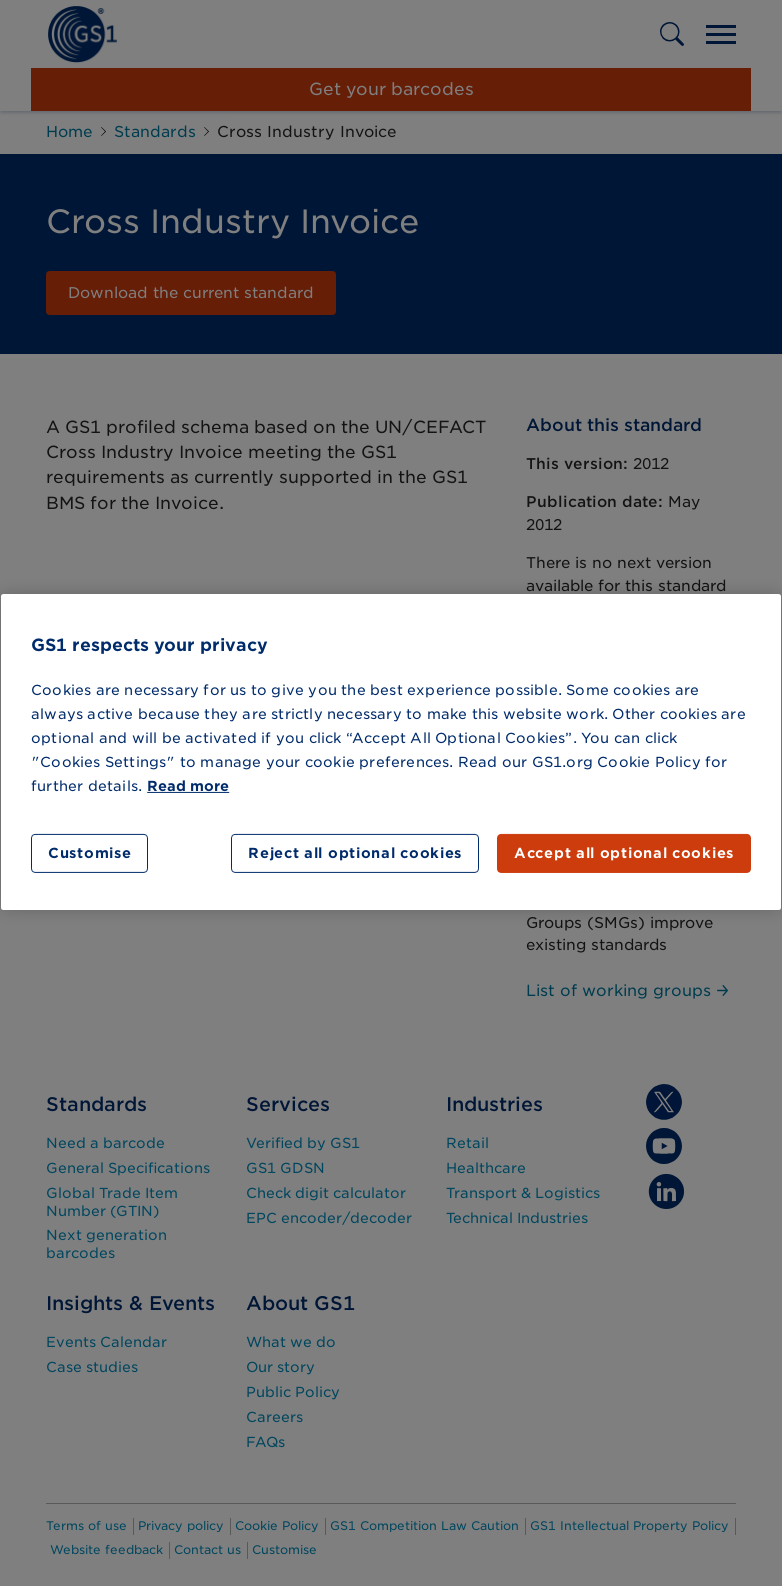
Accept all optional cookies (624, 853)
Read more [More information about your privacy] (188, 786)
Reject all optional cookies (355, 853)
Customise (89, 853)
